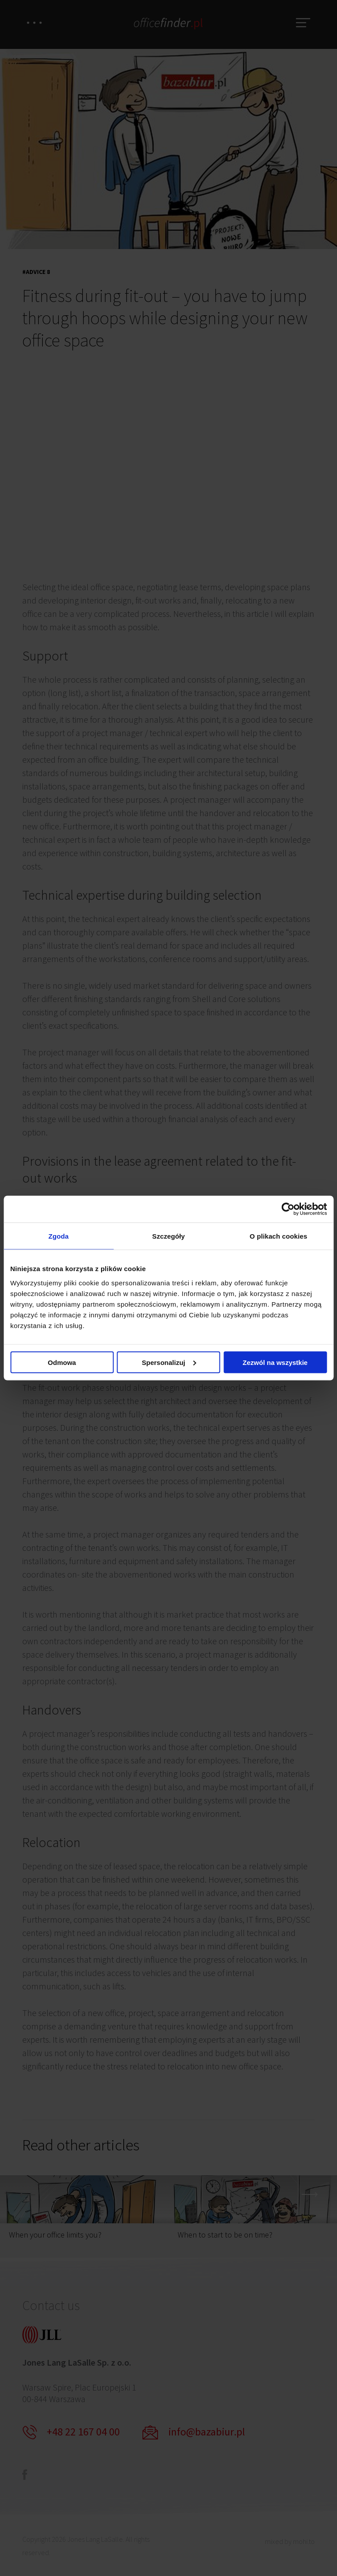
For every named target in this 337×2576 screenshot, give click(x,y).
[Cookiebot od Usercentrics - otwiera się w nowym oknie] (288, 1209)
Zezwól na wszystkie (275, 1362)
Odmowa (62, 1362)
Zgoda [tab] (59, 1236)
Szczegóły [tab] (168, 1236)
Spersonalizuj (169, 1362)
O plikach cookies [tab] (278, 1236)
